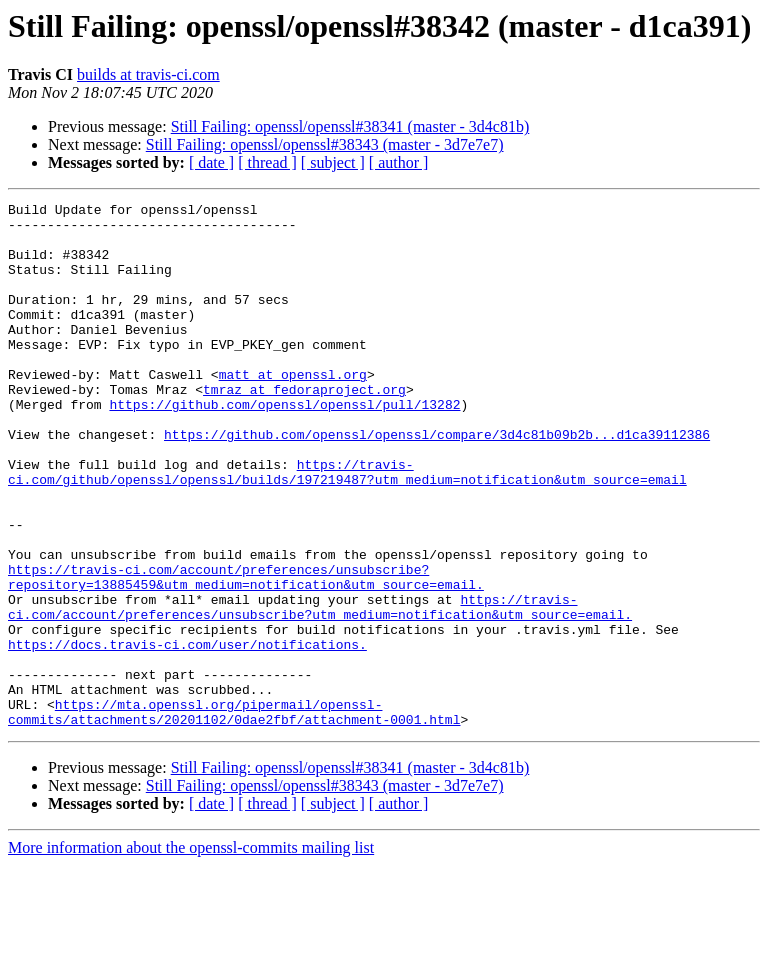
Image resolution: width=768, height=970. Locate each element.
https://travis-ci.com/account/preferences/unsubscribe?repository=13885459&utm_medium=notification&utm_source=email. (246, 653)
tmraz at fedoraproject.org (304, 428)
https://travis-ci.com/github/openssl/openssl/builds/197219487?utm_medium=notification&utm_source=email (347, 527)
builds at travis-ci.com (148, 74)
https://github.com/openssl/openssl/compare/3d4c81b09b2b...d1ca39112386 (437, 482)
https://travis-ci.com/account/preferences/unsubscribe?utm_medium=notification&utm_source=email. (320, 689)
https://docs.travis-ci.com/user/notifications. (187, 734)
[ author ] (399, 162)
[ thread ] (267, 162)
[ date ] (211, 162)
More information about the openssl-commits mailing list (191, 952)
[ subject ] (333, 162)
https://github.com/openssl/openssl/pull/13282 (284, 446)
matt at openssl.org (293, 410)
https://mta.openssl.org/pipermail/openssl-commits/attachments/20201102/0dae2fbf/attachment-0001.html (234, 815)
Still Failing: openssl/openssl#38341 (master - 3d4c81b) (350, 126)
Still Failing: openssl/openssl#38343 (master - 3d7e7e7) (325, 144)
